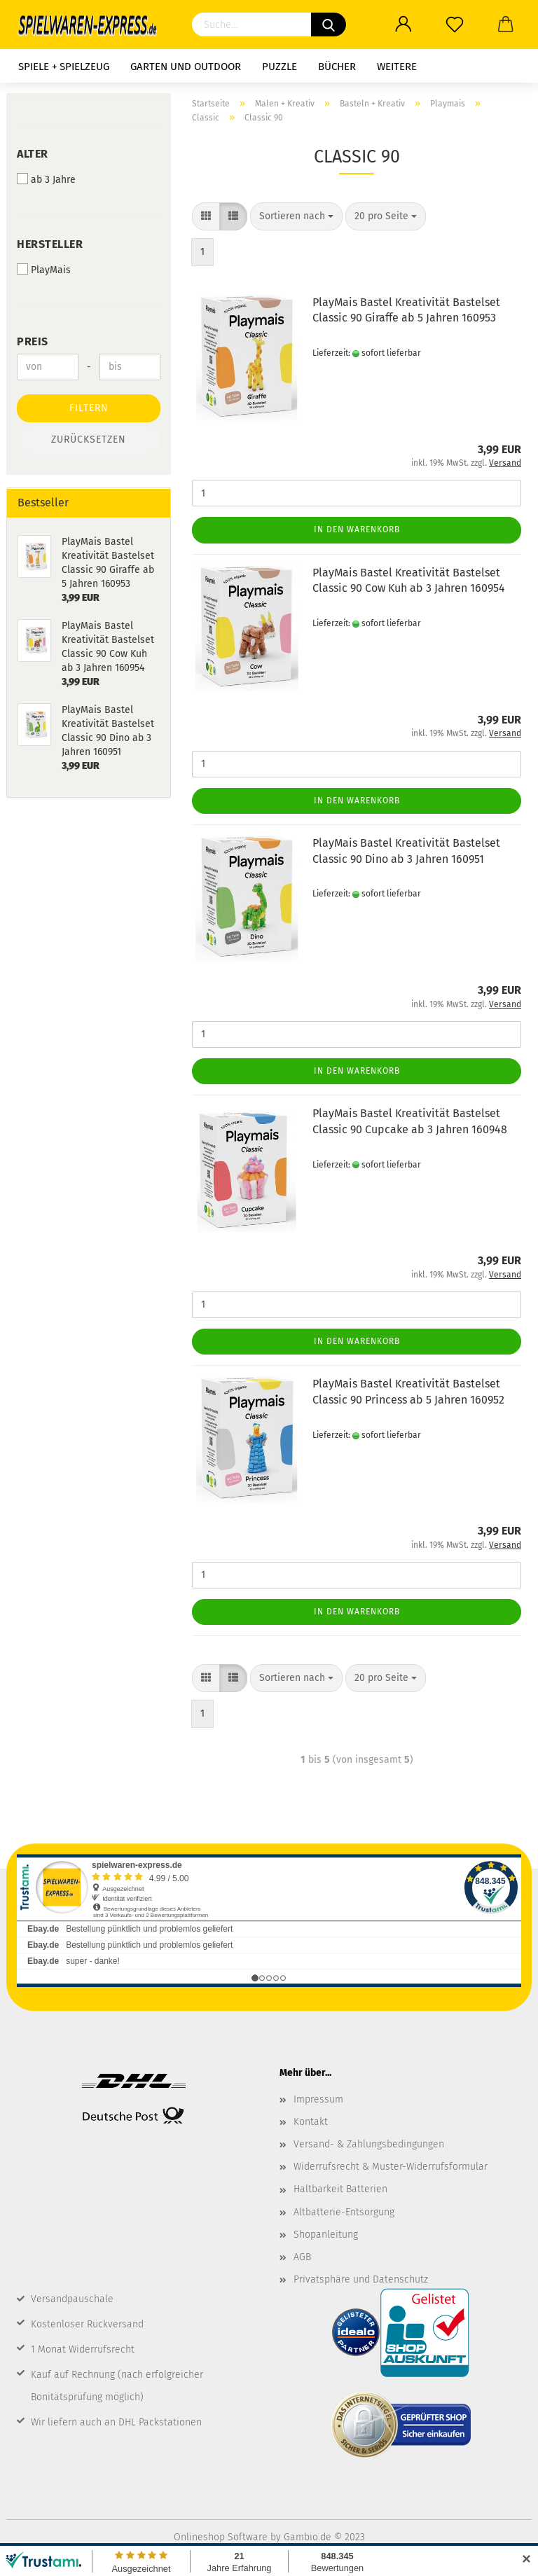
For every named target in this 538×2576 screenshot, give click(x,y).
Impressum (318, 2099)
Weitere (397, 66)
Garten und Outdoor (185, 66)
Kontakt (311, 2122)
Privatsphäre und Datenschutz (361, 2279)
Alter (32, 153)
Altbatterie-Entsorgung (344, 2212)
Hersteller (50, 244)
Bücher (337, 66)
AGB (302, 2257)
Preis (32, 341)
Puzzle (279, 66)
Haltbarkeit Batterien (340, 2189)
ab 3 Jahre (46, 179)
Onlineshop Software (221, 2537)
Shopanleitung (326, 2235)
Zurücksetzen (88, 439)
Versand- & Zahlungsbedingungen (369, 2144)
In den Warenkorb (357, 529)
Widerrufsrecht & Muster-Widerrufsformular (391, 2167)
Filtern (89, 408)
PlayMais (44, 269)
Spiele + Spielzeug (63, 66)
